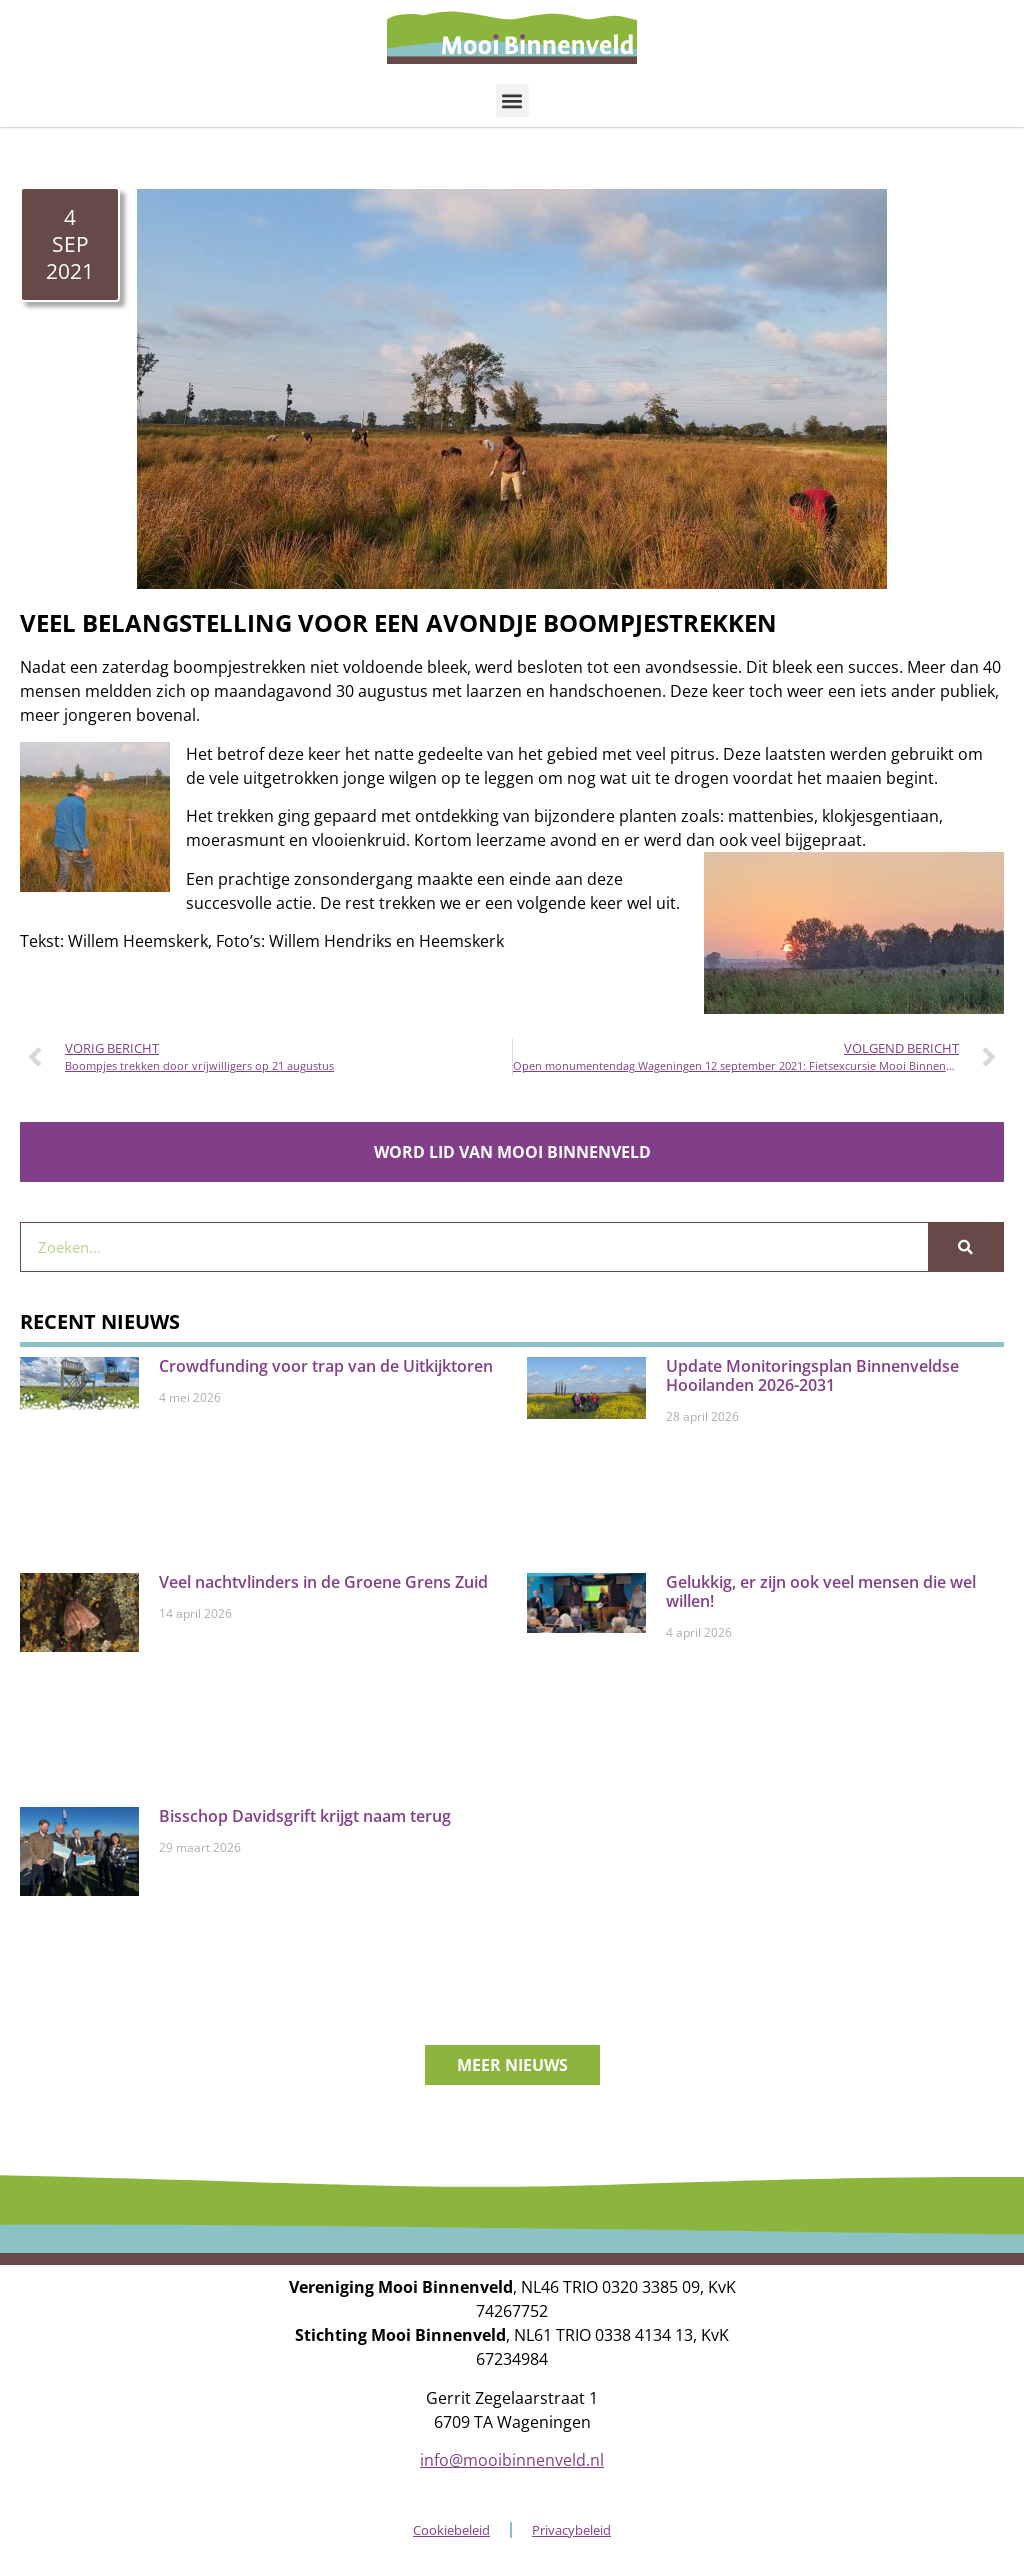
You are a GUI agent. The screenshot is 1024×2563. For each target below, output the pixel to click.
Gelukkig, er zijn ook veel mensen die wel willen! (821, 1591)
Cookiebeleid (451, 2530)
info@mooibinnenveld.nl (512, 2460)
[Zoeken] (965, 1247)
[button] (512, 100)
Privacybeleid (571, 2530)
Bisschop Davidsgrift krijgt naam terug (305, 1816)
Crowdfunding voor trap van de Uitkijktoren (326, 1366)
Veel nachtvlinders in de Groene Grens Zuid (323, 1582)
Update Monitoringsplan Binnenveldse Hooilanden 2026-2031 (812, 1375)
